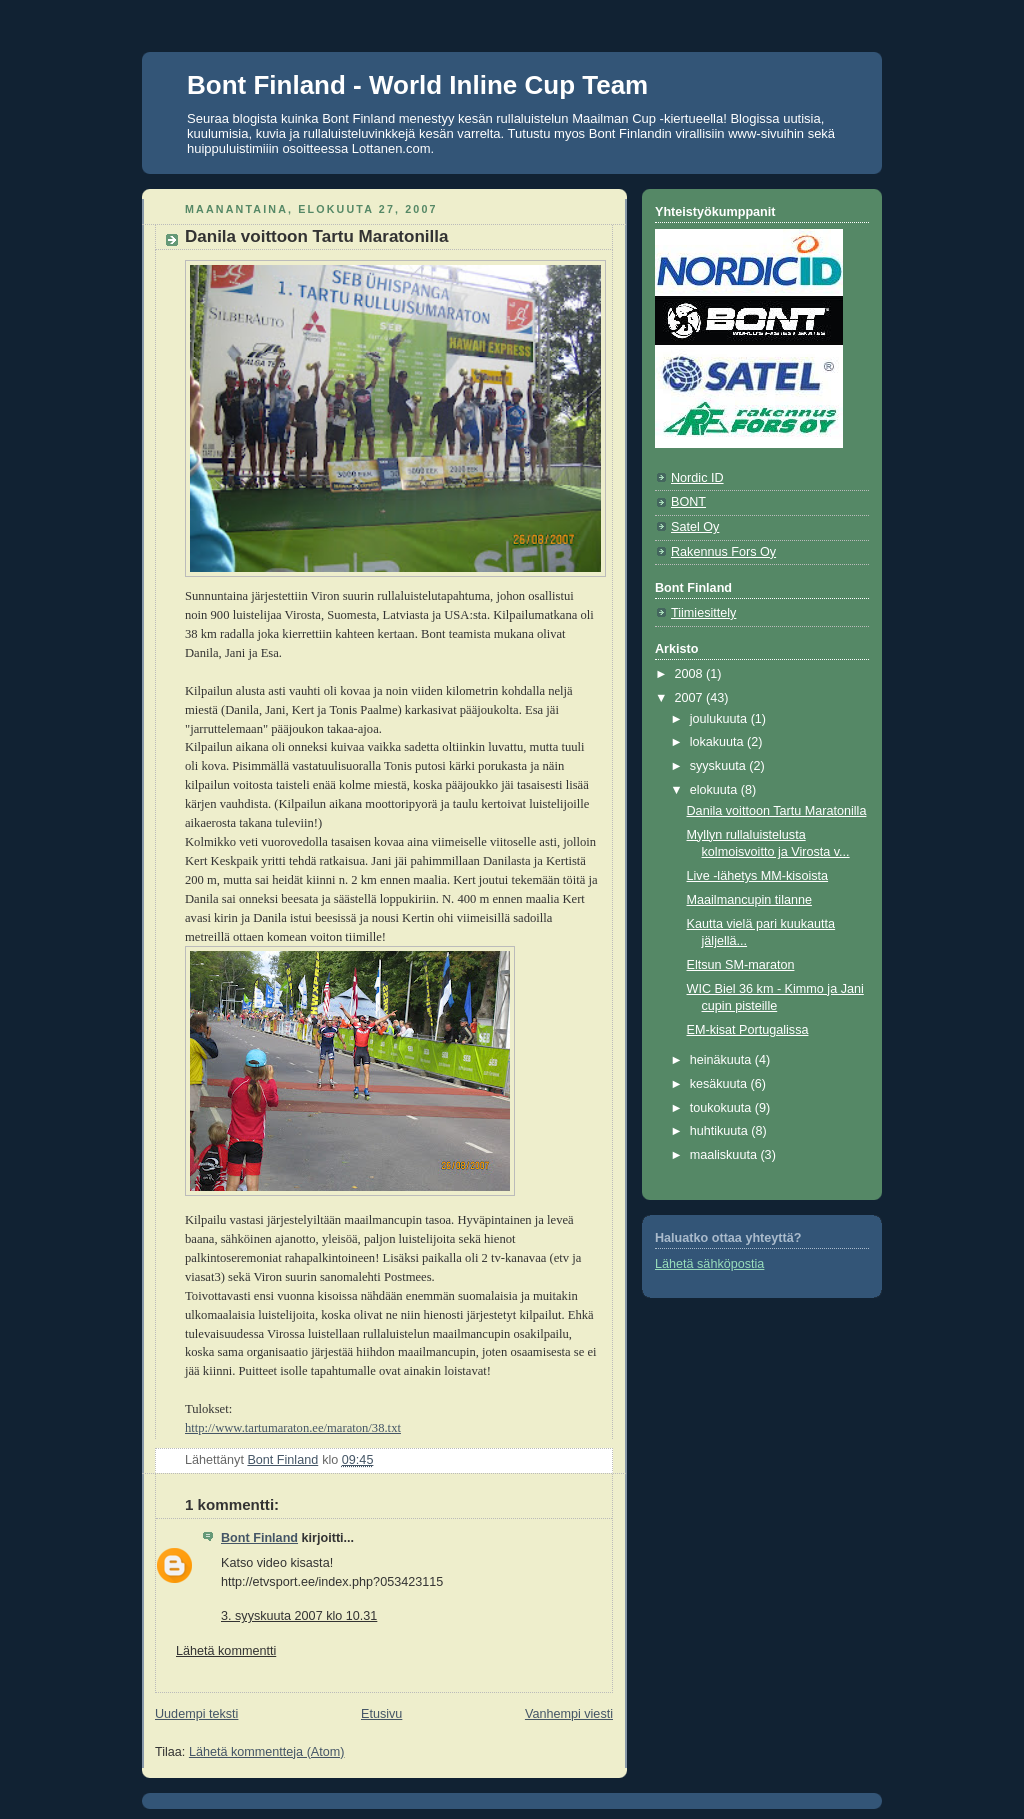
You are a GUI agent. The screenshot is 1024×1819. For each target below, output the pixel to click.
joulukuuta (720, 719)
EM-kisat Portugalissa (748, 1030)
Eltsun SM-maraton (741, 965)
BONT (688, 502)
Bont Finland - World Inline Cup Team (417, 85)
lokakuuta (718, 742)
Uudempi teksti (196, 1714)
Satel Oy (695, 527)
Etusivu (381, 1714)
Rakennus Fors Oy (723, 552)
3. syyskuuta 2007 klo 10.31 (299, 1616)
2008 (691, 674)
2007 (691, 698)
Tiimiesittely (703, 613)
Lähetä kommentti (226, 1651)
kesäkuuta (720, 1084)
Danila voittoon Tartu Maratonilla (777, 811)
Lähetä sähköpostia (709, 1264)
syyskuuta (720, 766)
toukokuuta (722, 1108)
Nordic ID (697, 478)
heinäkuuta (722, 1060)
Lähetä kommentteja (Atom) (267, 1752)
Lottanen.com (391, 148)
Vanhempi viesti (569, 1714)
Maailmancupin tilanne (749, 900)
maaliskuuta (725, 1155)
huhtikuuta (721, 1131)
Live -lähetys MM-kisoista (758, 876)
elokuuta (715, 790)
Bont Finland (259, 1538)
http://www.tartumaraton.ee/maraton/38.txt (293, 1428)
